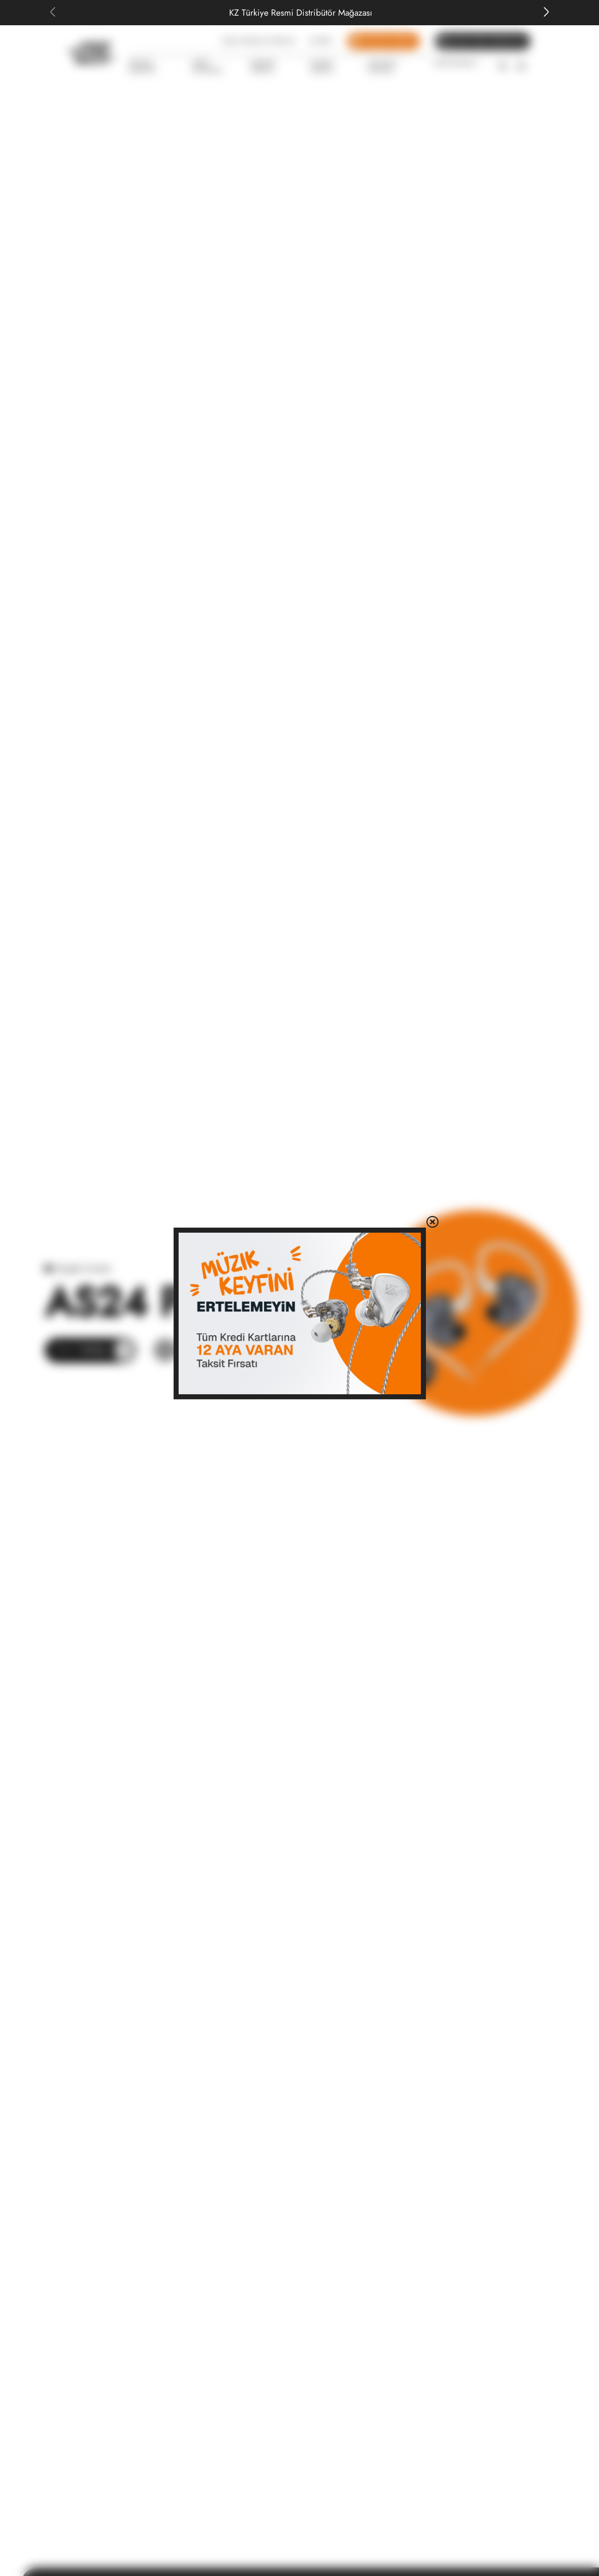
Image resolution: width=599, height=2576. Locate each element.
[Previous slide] (52, 12)
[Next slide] (546, 12)
